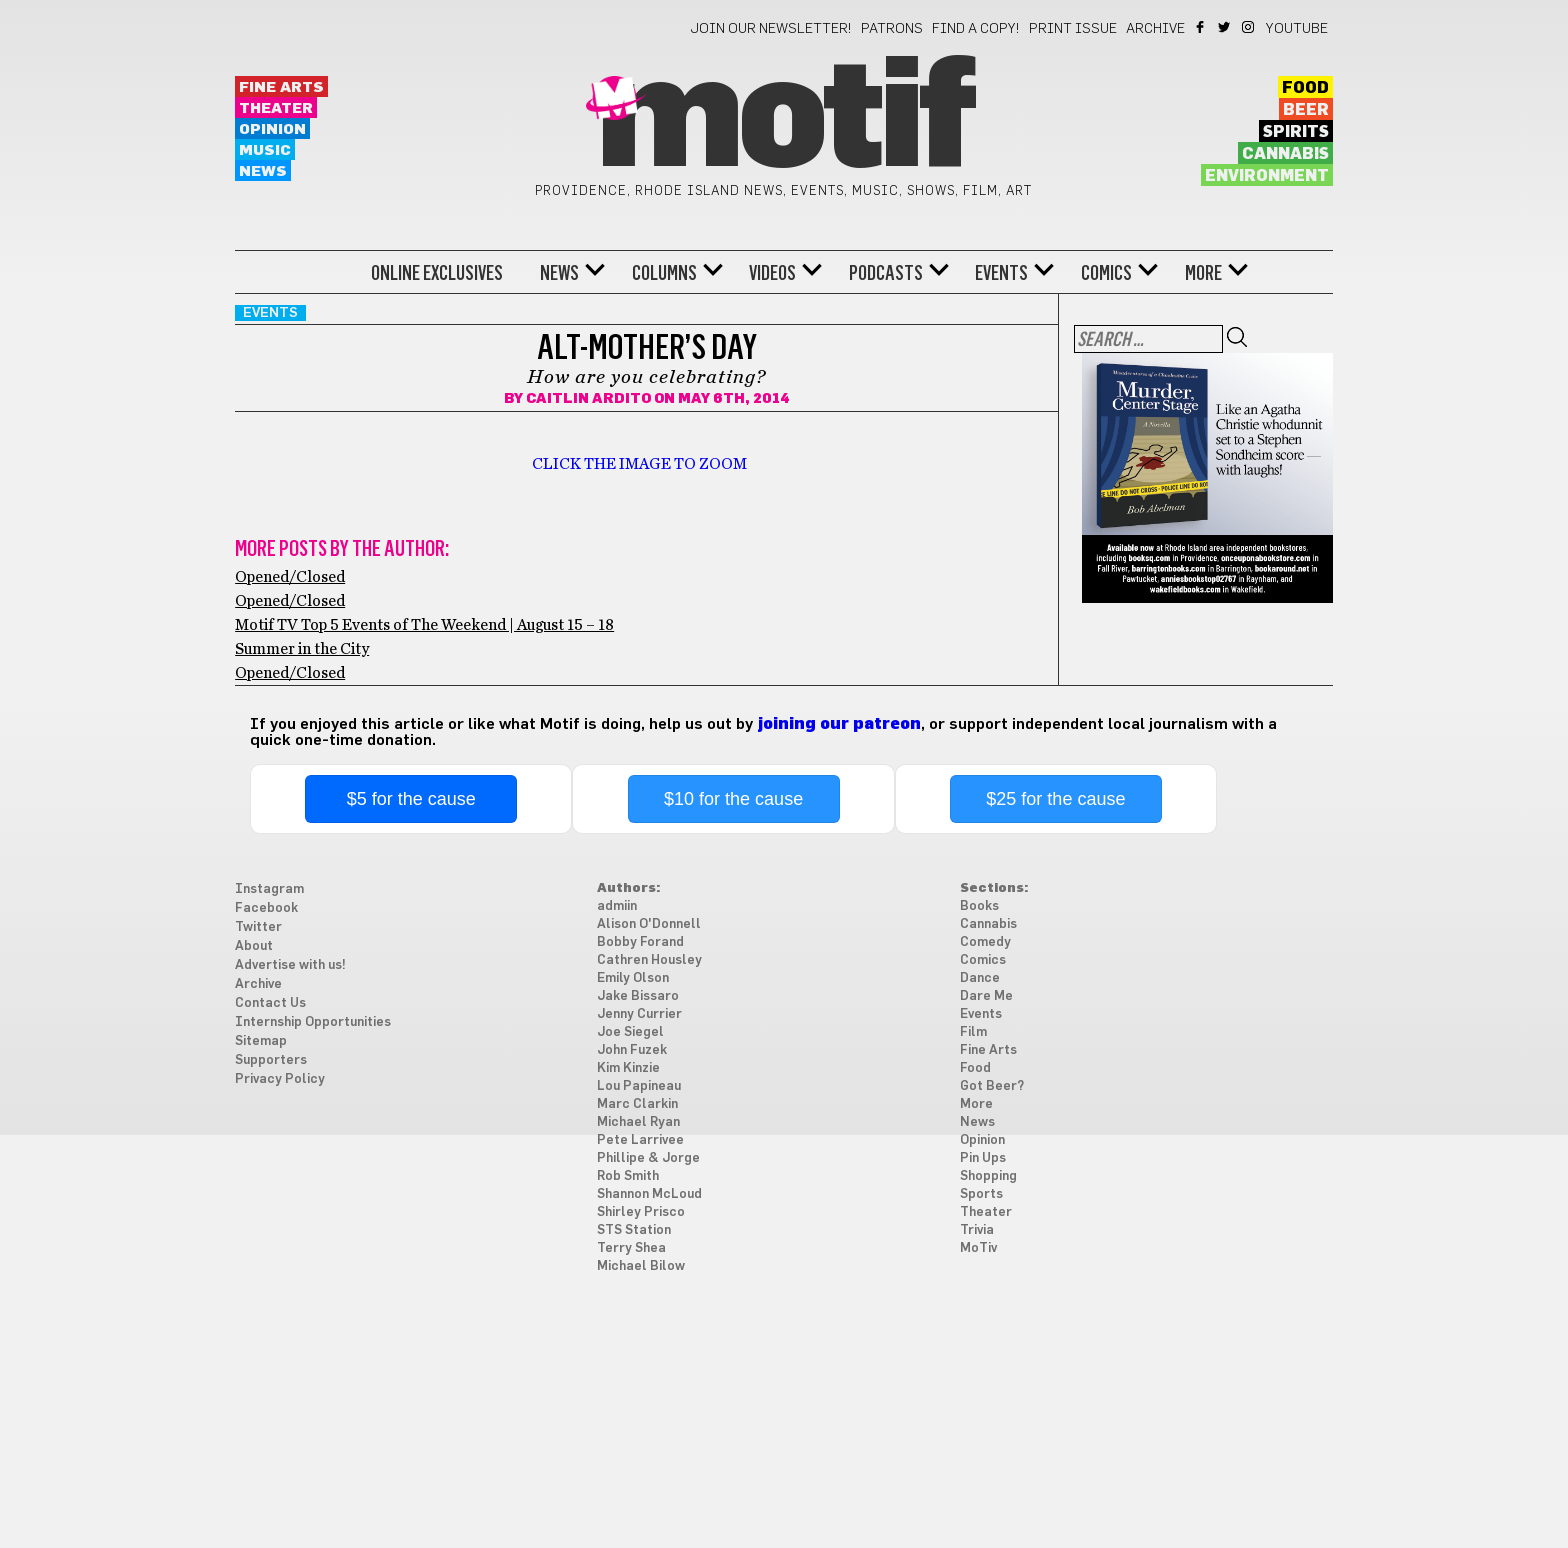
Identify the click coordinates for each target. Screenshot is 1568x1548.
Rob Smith (628, 1176)
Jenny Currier (639, 1014)
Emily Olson (633, 978)
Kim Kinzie (628, 1068)
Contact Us (270, 1003)
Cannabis (1285, 154)
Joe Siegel (630, 1032)
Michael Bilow (641, 1266)
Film (973, 1032)
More (1203, 273)
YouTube (1297, 29)
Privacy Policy (280, 1079)
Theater (276, 108)
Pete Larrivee (640, 1140)
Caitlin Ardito (588, 399)
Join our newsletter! (771, 29)
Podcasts (886, 273)
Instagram (1249, 27)
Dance (980, 978)
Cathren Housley (649, 960)
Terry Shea (631, 1248)
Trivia (977, 1230)
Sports (981, 1194)
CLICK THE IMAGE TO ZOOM (639, 464)
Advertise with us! (290, 965)
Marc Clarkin (637, 1104)
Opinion (272, 129)
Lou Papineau (639, 1086)
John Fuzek (632, 1050)
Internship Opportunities (313, 1022)
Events (1001, 273)
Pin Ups (983, 1158)
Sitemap (261, 1041)
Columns (664, 273)
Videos (772, 273)
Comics (1106, 273)
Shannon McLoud (649, 1194)
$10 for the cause (733, 799)
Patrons (892, 29)
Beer (1306, 110)
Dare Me (986, 996)
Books (979, 906)
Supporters (271, 1060)
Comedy (985, 942)
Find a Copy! (976, 29)
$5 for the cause (411, 799)
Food (1305, 88)
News (263, 171)
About (254, 946)
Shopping (988, 1176)
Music (265, 150)
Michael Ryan (638, 1122)
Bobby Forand (640, 942)
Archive (1155, 29)
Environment (1267, 176)
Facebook (1201, 27)
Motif (783, 120)
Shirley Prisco (641, 1212)
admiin (617, 906)
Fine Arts (281, 87)
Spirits (1296, 132)
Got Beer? (992, 1086)
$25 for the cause (1055, 799)
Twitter (1225, 27)
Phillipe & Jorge (648, 1158)
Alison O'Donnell (649, 924)
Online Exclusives (437, 273)
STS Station (634, 1230)
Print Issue (1073, 29)
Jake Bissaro (638, 996)
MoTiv (978, 1248)
